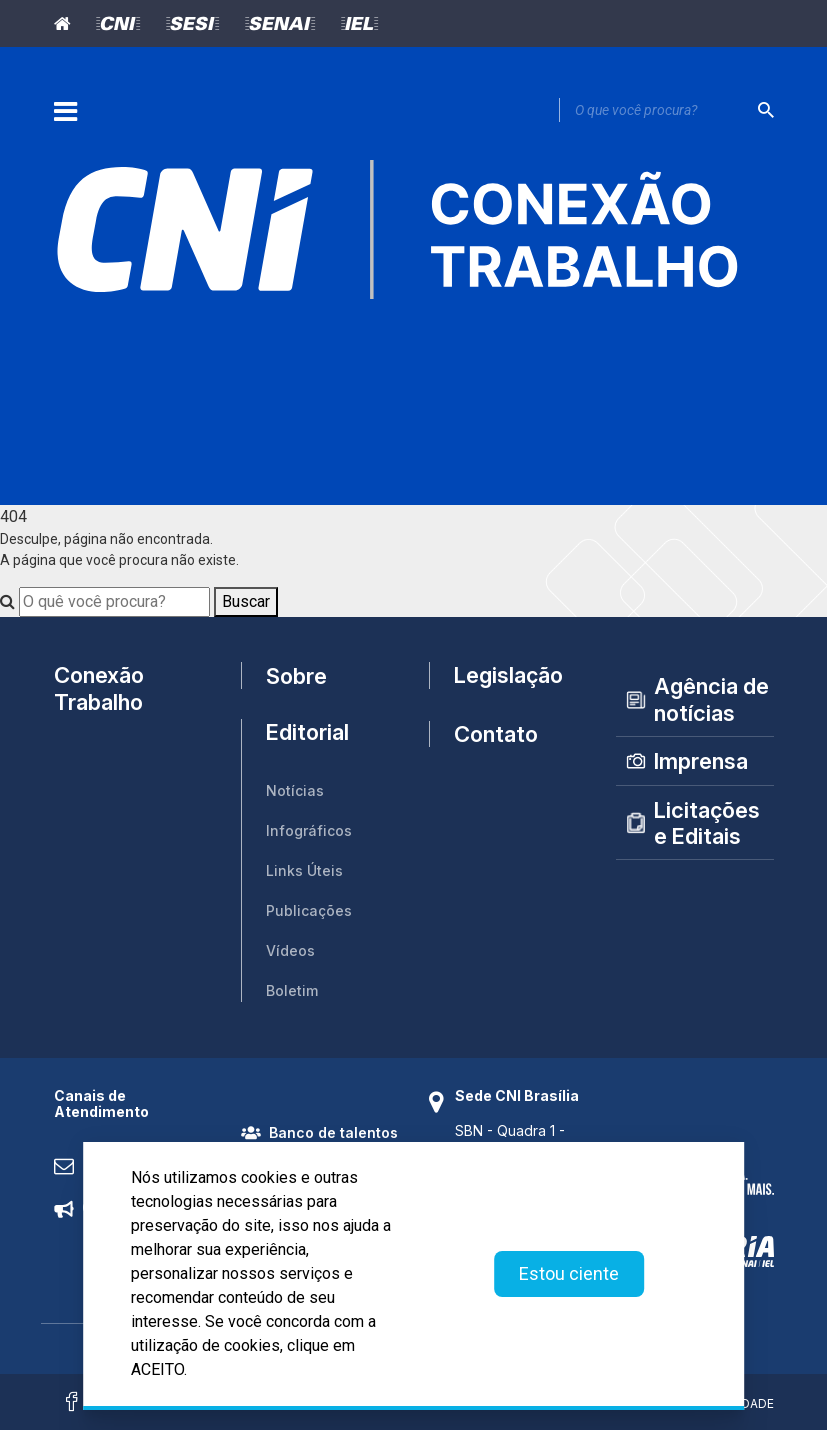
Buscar (246, 601)
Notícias (295, 790)
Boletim (292, 990)
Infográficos (309, 830)
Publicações (309, 910)
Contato (496, 734)
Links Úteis (304, 870)
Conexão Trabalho (99, 688)
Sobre (296, 676)
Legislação (508, 675)
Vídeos (290, 950)
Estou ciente (569, 1273)
